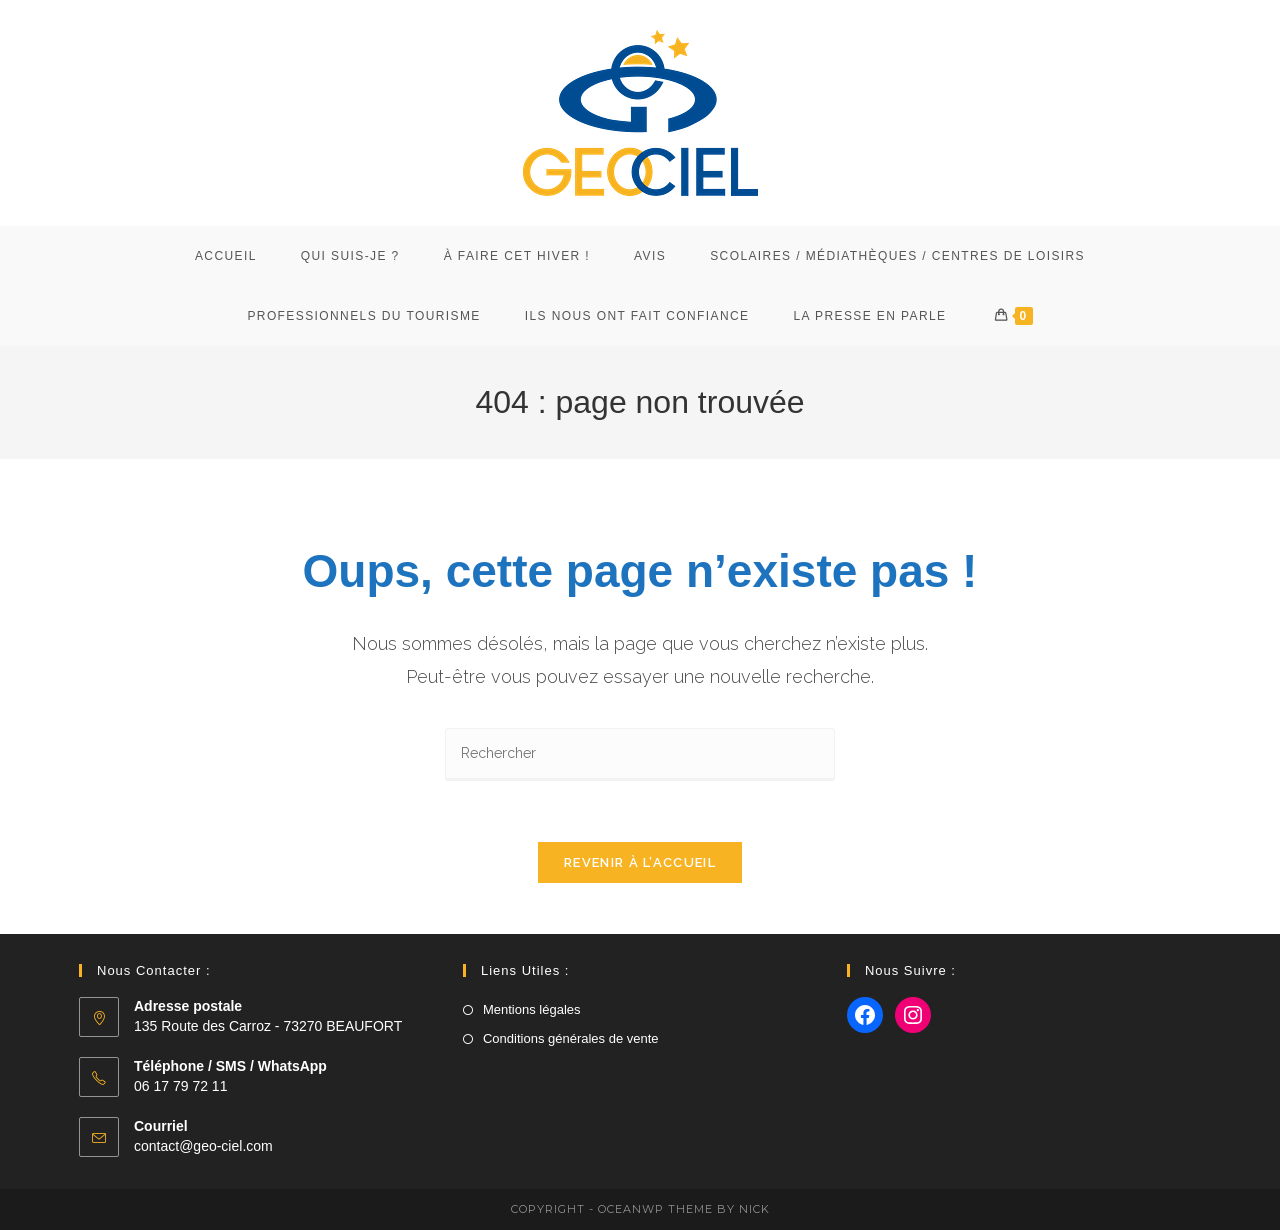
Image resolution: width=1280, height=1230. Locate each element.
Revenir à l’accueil (640, 862)
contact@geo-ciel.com (203, 1146)
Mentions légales (532, 1009)
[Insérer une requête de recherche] (640, 754)
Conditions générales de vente (571, 1038)
